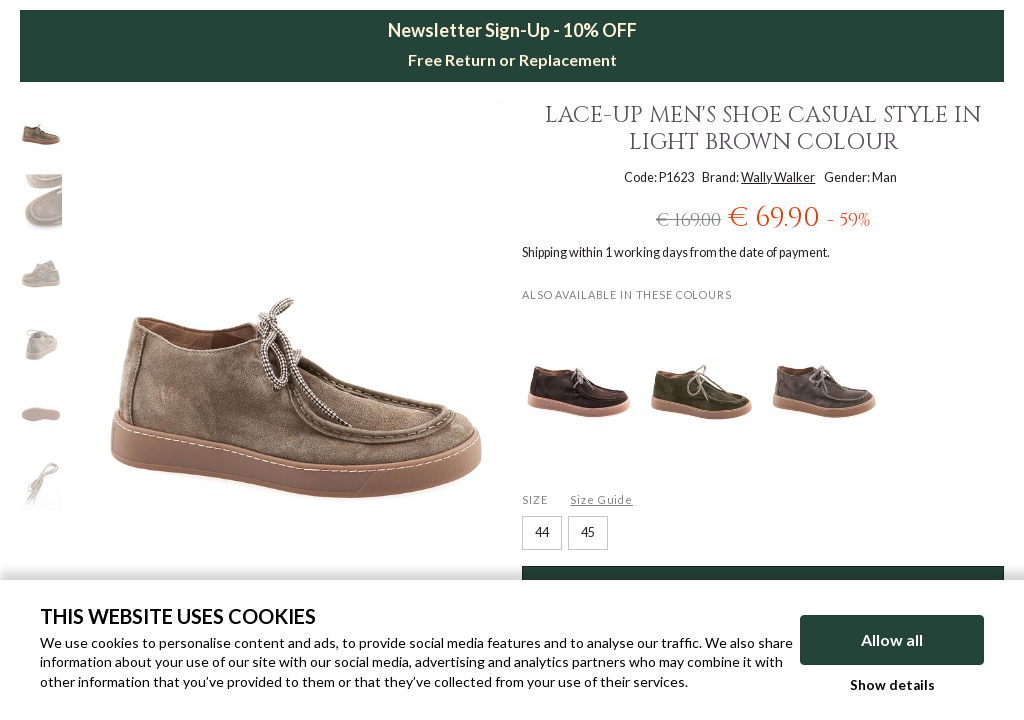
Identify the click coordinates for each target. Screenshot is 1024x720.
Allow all (892, 639)
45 (588, 532)
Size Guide (601, 499)
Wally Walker (778, 177)
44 (542, 532)
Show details (892, 685)
